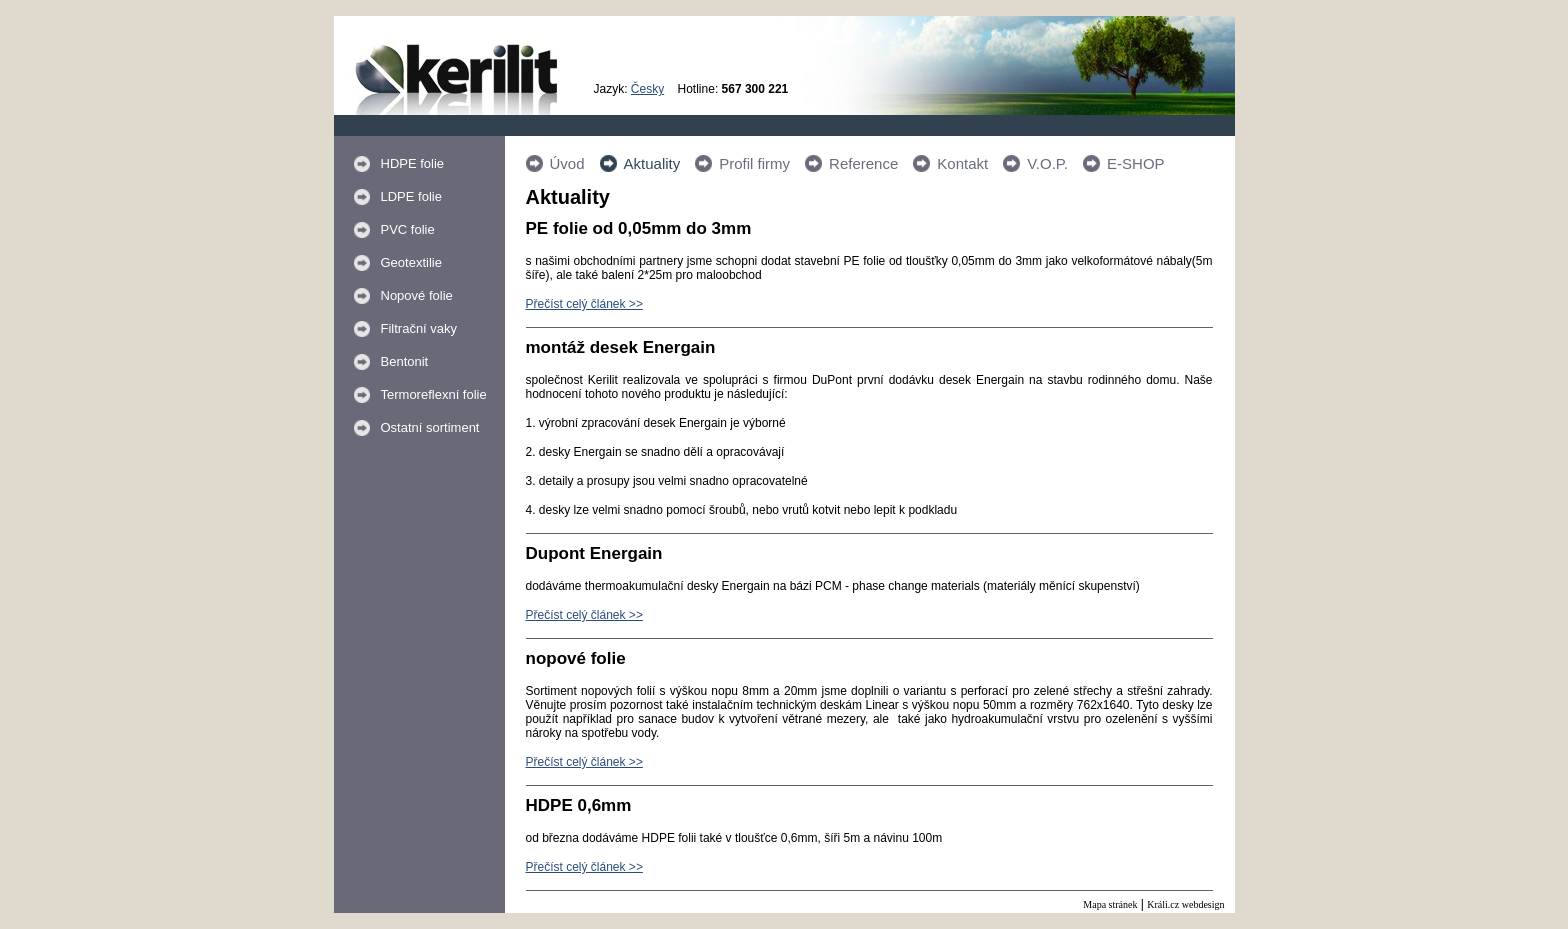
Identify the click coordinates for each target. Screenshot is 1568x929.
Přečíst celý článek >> (584, 304)
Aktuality (652, 163)
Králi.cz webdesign (1185, 904)
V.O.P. (1047, 163)
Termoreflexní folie (434, 394)
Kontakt (962, 163)
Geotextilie (411, 262)
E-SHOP (1136, 163)
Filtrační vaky (419, 328)
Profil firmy (754, 163)
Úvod (567, 163)
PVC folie (408, 229)
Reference (863, 163)
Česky (647, 89)
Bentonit (405, 361)
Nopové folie (417, 295)
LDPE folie (411, 196)
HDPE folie (413, 163)
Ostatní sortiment (430, 427)
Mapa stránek (1110, 904)
